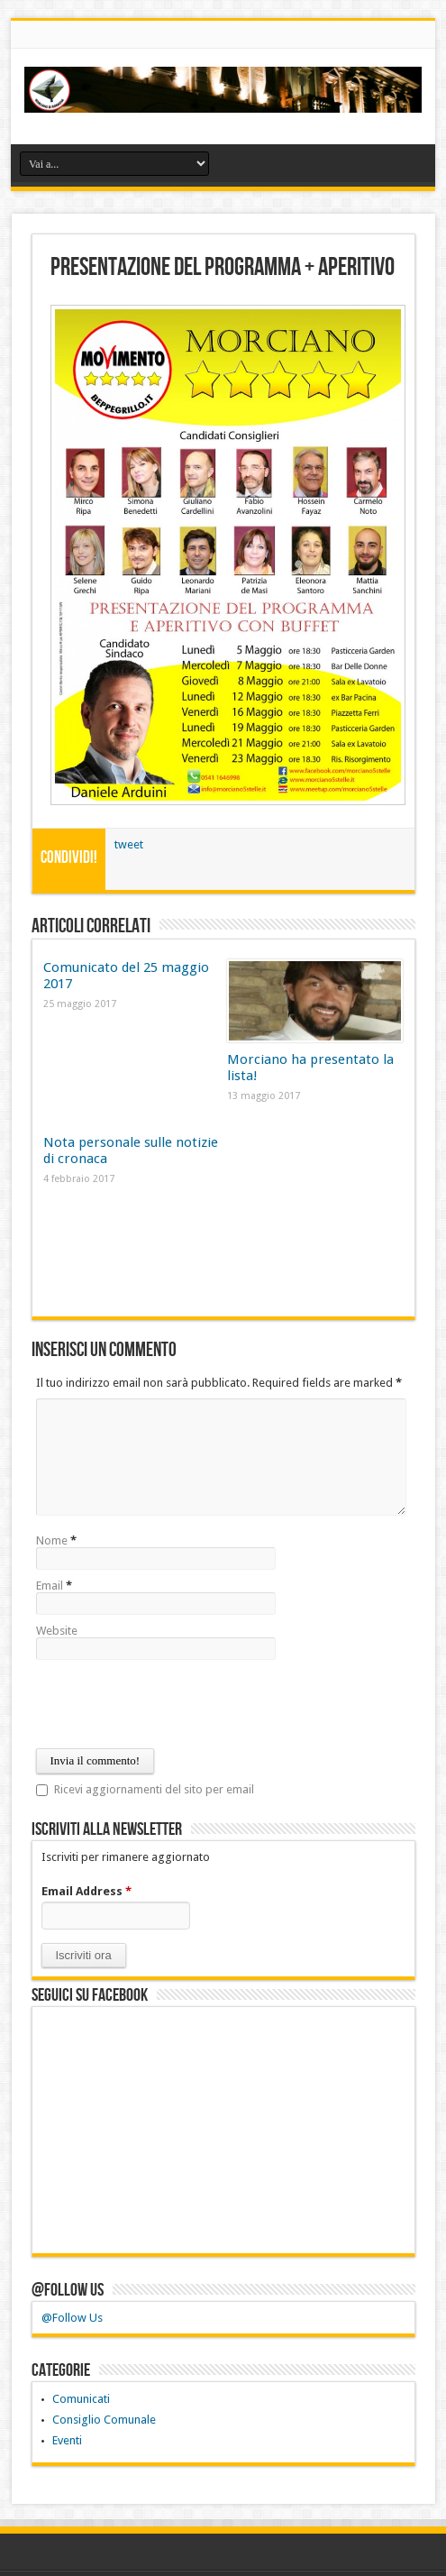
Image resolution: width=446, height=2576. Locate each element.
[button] (83, 1955)
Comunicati (81, 2399)
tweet (128, 844)
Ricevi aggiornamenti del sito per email (154, 1789)
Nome (52, 1540)
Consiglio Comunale (104, 2419)
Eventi (67, 2440)
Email (49, 1585)
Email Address (86, 1891)
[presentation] (173, 1704)
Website (56, 1630)
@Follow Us (68, 2290)
